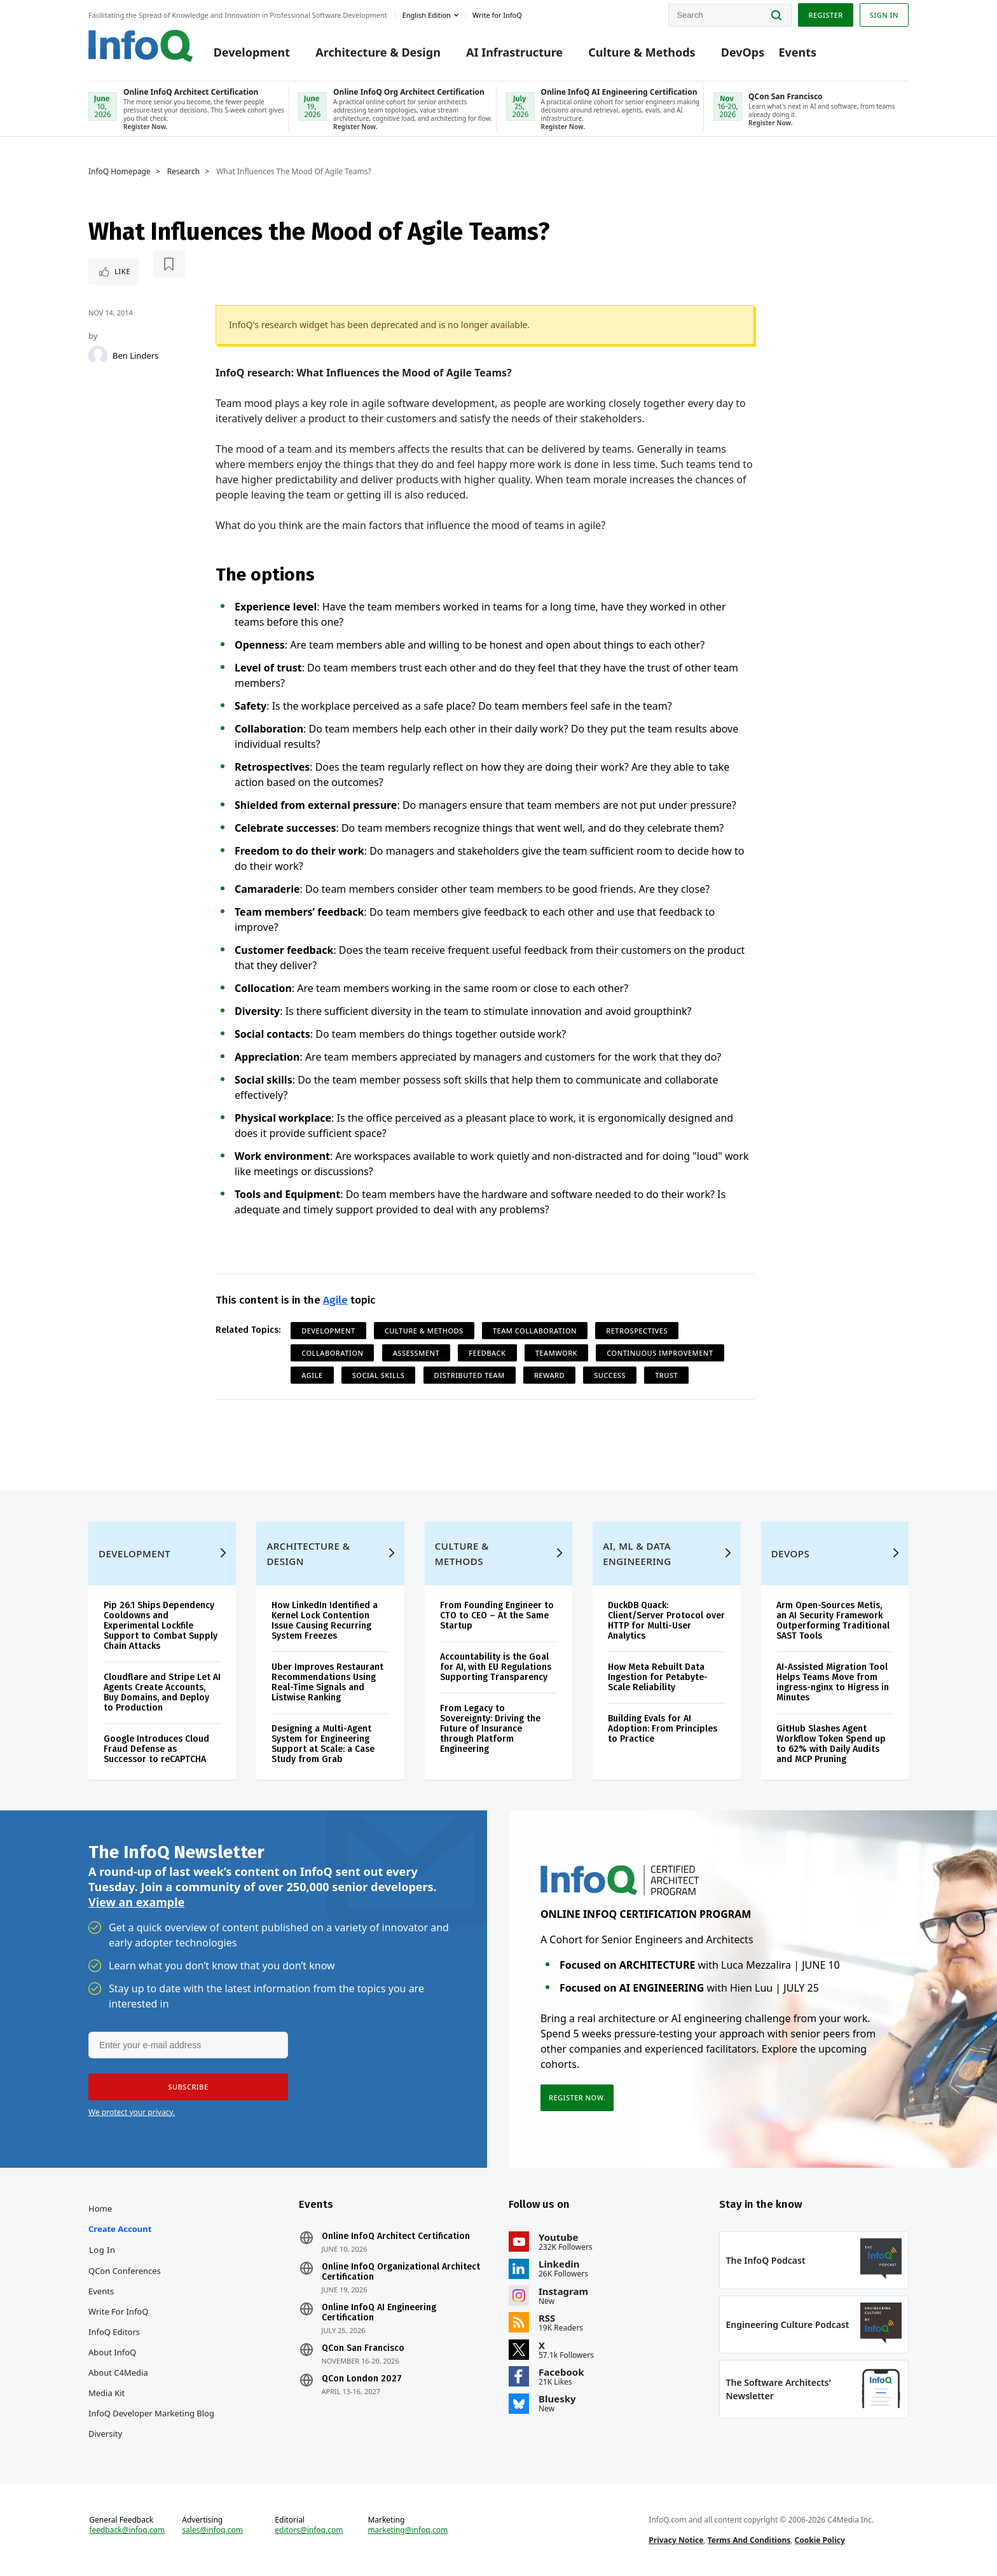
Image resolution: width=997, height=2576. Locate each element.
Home (100, 2208)
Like (122, 271)
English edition (426, 15)
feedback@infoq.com (127, 2530)
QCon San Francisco (363, 2348)
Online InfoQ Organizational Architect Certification (401, 2272)
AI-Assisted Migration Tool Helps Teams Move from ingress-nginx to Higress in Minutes (832, 1682)
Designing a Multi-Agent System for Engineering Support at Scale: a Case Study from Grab (323, 1744)
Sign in (884, 15)
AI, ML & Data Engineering (637, 1553)
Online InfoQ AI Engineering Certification (379, 2313)
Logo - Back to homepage (140, 46)
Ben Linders (135, 355)
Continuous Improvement (660, 1353)
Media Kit (106, 2393)
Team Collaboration (535, 1330)
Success (610, 1375)
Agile (335, 1300)
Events (797, 52)
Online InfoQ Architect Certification (396, 2236)
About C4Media (118, 2372)
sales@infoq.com (212, 2530)
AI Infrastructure (514, 52)
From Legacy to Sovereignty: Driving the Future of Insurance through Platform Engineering (490, 1728)
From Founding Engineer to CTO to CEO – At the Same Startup (497, 1615)
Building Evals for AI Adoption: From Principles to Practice (662, 1728)
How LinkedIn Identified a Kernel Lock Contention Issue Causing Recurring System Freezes (325, 1620)
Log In (102, 2250)
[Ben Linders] (97, 355)
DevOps (743, 52)
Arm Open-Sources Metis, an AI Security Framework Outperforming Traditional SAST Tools (833, 1620)
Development (252, 52)
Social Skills (378, 1375)
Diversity (105, 2433)
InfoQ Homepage (119, 172)
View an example (136, 1902)
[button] (188, 2087)
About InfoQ (112, 2352)
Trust (666, 1375)
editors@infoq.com (309, 2530)
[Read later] (169, 264)
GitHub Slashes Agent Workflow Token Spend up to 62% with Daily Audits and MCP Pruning (831, 1744)
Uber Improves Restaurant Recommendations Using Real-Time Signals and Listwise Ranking (327, 1682)
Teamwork (556, 1353)
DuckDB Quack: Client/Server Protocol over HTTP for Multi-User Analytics (666, 1620)
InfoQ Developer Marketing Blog (151, 2413)
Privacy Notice (676, 2540)
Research (183, 172)
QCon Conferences (124, 2270)
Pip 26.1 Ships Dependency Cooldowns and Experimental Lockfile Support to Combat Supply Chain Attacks (160, 1625)
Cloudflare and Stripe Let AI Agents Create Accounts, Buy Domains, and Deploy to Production (162, 1692)
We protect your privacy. (131, 2112)
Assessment (416, 1353)
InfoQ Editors (114, 2332)
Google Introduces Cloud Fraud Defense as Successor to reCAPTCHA (156, 1749)
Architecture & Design (378, 52)
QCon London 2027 (362, 2379)
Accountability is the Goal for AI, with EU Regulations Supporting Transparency (495, 1667)
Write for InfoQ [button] (497, 15)
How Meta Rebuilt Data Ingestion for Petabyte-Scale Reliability (658, 1677)
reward (549, 1375)
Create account (119, 2229)
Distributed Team (469, 1375)
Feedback (487, 1353)
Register (825, 15)
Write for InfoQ (118, 2311)
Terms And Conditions (749, 2540)
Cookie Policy (820, 2540)
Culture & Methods (641, 52)
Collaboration (332, 1353)
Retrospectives (637, 1330)
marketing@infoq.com (408, 2530)
